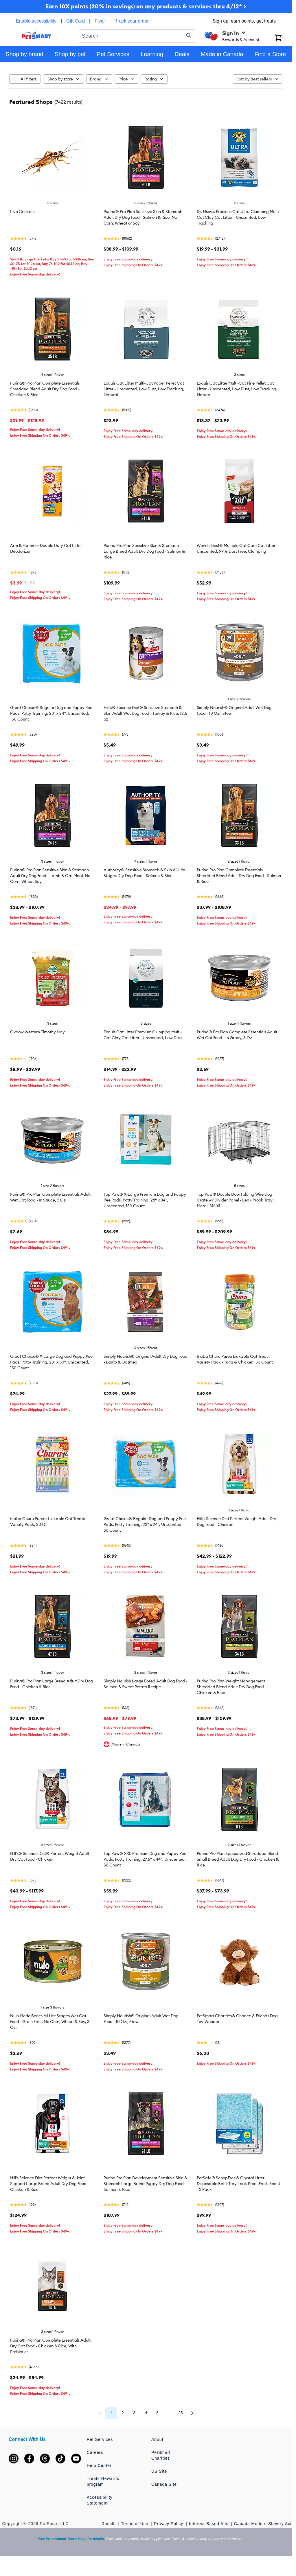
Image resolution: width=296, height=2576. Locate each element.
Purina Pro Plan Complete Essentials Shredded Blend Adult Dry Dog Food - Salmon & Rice (239, 875)
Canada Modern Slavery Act (263, 2523)
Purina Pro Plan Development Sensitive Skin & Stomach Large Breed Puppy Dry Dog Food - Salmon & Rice (145, 2183)
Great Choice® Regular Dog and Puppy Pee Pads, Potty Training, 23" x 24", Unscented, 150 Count (51, 713)
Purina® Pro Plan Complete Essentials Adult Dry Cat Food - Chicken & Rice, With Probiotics (50, 2346)
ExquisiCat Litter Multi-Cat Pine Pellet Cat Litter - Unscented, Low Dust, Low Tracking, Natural (237, 389)
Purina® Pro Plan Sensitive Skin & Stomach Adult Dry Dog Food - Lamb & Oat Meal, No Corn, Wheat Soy (50, 875)
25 (180, 2412)
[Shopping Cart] (283, 38)
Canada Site (164, 2484)
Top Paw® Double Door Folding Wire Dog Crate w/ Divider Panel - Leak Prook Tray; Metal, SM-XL (235, 1200)
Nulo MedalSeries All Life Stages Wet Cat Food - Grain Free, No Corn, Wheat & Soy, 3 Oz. (49, 2021)
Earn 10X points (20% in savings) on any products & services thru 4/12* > (145, 6)
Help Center (99, 2465)
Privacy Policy (169, 2523)
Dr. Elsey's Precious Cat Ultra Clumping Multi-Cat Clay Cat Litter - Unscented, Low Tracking (238, 217)
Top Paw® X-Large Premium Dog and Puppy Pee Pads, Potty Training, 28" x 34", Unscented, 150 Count (145, 1200)
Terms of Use (135, 2523)
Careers (95, 2452)
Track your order (132, 21)
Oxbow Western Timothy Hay (37, 1032)
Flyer (100, 21)
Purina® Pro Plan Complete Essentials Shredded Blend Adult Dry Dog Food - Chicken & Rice (45, 389)
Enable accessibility (36, 21)
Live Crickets (22, 211)
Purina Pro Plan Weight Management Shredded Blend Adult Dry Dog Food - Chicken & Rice (231, 1686)
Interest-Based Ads (209, 2523)
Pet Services (100, 2439)
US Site (159, 2471)
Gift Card (75, 21)
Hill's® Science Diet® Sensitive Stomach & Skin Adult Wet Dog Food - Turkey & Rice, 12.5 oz (145, 713)
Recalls (109, 2523)
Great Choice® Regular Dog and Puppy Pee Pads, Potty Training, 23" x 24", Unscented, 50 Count (145, 1524)
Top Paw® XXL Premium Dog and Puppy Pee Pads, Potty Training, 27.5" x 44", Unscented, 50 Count (145, 1859)
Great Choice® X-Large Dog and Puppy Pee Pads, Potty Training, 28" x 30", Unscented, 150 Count (51, 1362)
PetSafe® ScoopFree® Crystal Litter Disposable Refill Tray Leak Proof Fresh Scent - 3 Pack (238, 2183)
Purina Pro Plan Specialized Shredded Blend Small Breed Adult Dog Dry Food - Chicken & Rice (238, 1859)
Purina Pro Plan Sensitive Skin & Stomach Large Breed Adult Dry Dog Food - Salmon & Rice (144, 551)
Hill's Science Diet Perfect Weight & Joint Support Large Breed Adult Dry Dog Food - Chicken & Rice (49, 2183)
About (157, 2439)
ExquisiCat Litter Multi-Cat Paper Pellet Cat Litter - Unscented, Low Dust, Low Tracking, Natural (144, 389)
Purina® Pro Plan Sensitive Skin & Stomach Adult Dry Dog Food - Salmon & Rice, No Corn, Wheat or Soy (143, 217)
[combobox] (137, 35)
